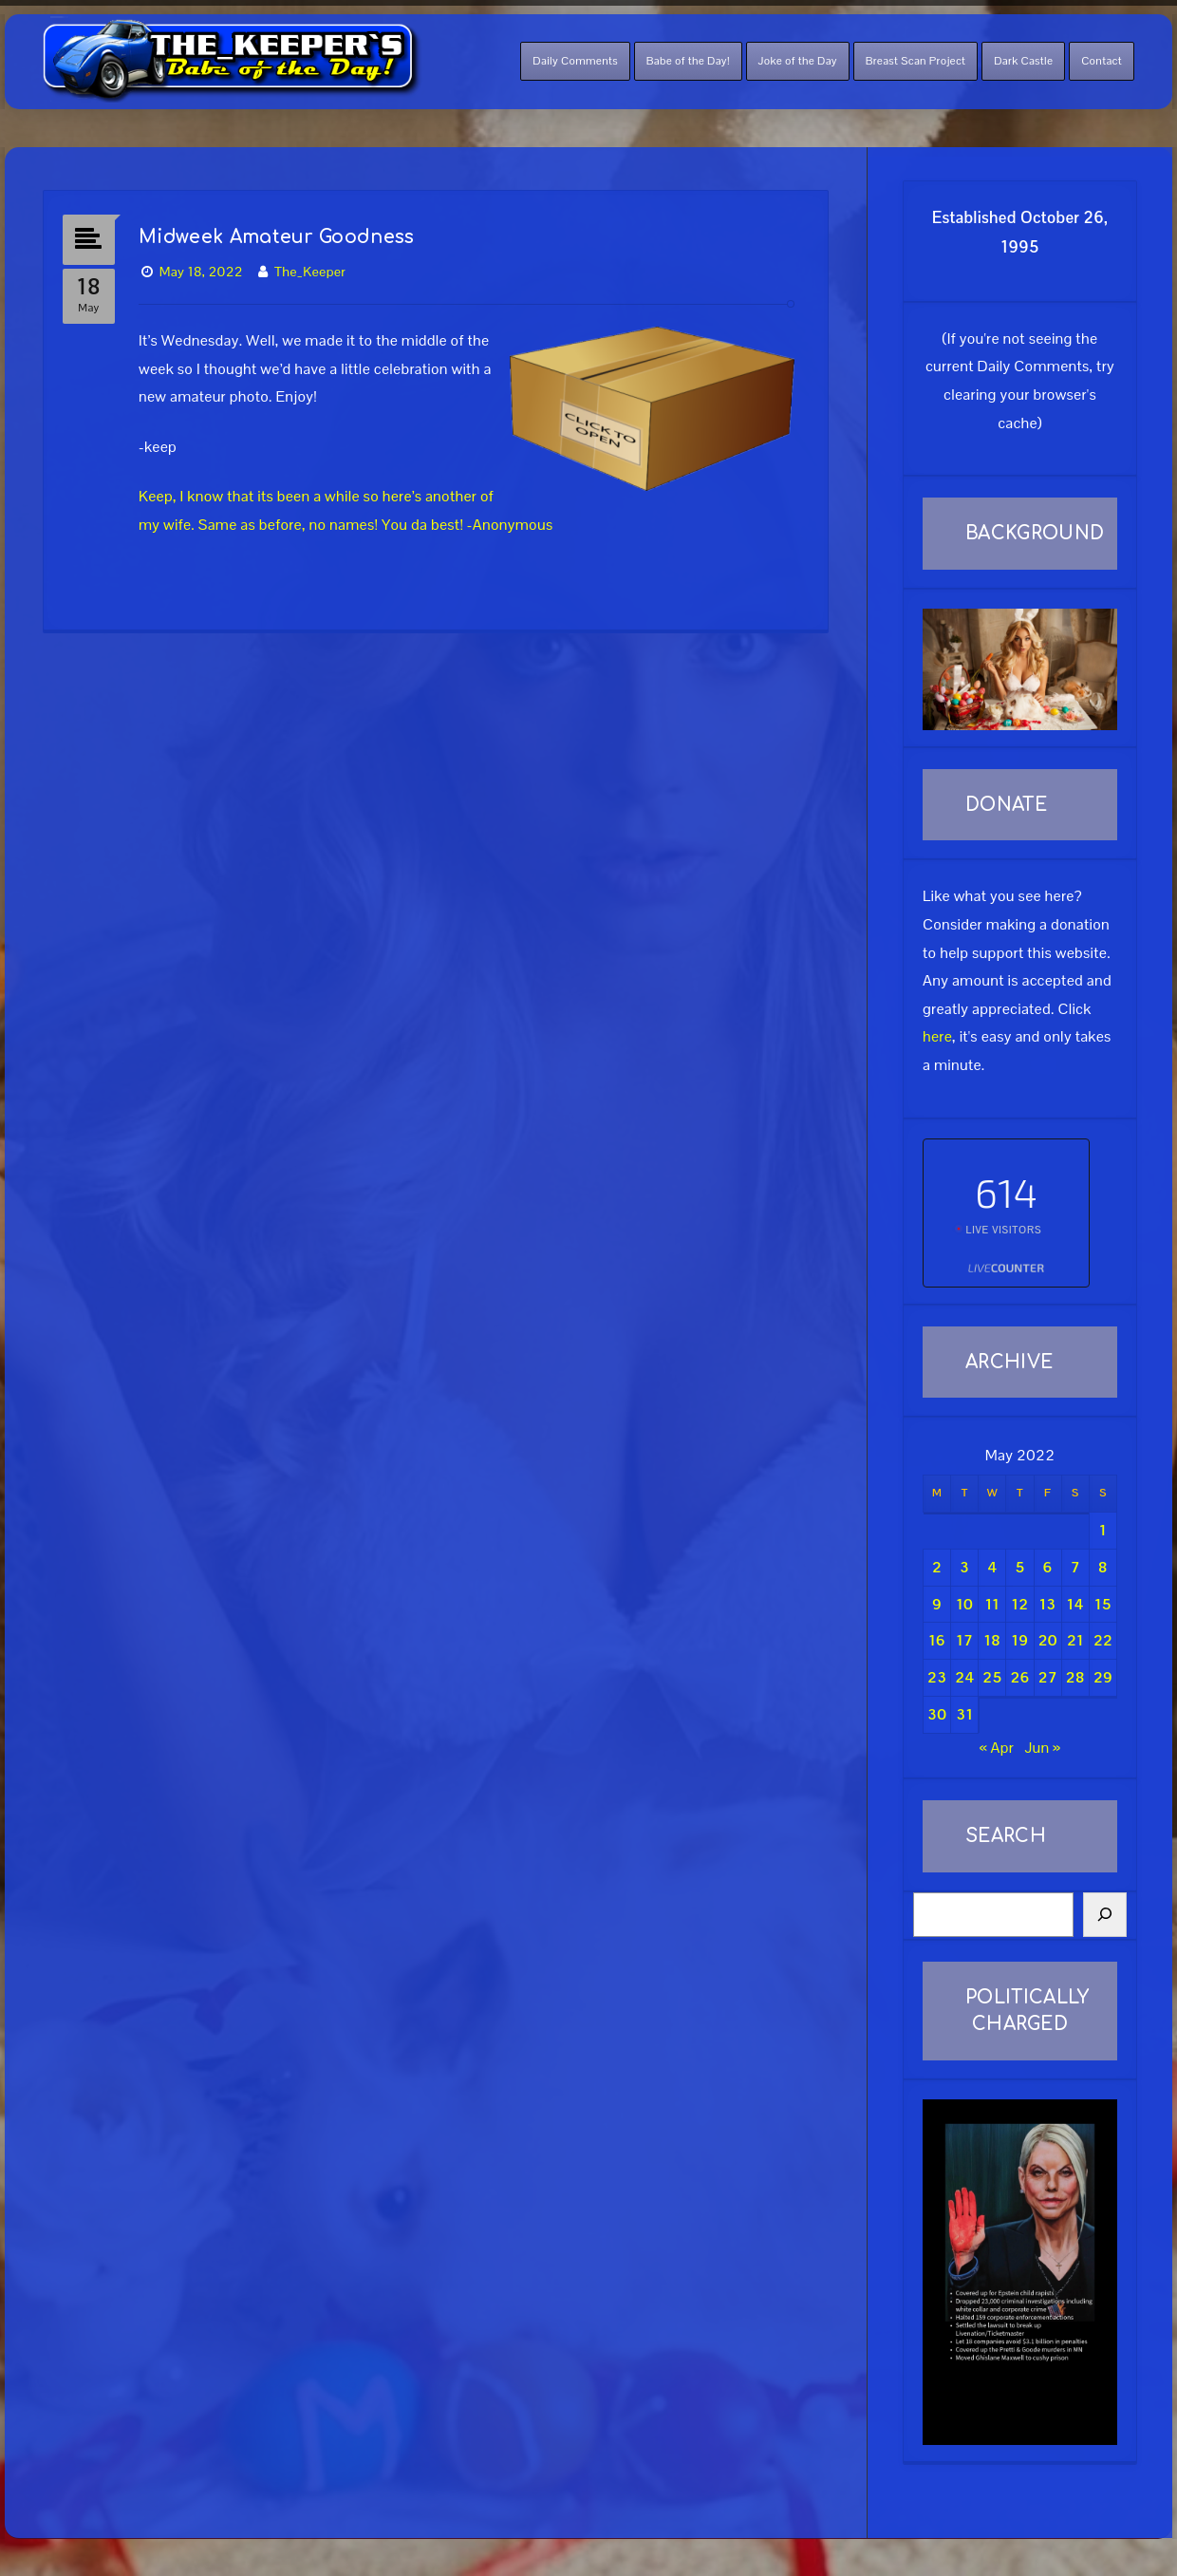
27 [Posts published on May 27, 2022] (1047, 1677)
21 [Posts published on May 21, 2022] (1075, 1640)
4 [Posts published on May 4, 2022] (992, 1567)
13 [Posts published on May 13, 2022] (1047, 1604)
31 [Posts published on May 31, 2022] (964, 1714)
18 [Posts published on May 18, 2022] (991, 1640)
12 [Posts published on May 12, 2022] (1020, 1604)
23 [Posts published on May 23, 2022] (936, 1677)
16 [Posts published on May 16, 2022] (936, 1640)
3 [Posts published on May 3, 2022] (964, 1567)
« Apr (997, 1748)
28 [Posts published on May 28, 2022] (1075, 1677)
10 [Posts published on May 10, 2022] (964, 1604)
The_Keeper (310, 271)
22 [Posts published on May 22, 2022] (1102, 1640)
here (937, 1036)
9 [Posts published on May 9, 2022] (937, 1604)
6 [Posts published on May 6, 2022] (1048, 1567)
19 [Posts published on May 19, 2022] (1020, 1640)
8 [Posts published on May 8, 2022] (1103, 1567)
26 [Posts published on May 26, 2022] (1020, 1677)
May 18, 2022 (201, 271)
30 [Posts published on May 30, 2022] (936, 1714)
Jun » (1042, 1748)
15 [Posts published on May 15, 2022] (1103, 1604)
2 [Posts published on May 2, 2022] (937, 1567)
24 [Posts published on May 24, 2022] (964, 1677)
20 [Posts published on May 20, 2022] (1047, 1640)
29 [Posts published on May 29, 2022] (1102, 1677)
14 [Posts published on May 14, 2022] (1075, 1604)
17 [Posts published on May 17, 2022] (964, 1640)
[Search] (1105, 1915)
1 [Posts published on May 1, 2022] (1103, 1530)
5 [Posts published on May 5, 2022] (1019, 1567)
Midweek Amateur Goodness (277, 237)
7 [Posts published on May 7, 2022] (1075, 1567)
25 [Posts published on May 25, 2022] (991, 1677)
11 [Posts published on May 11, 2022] (992, 1604)
